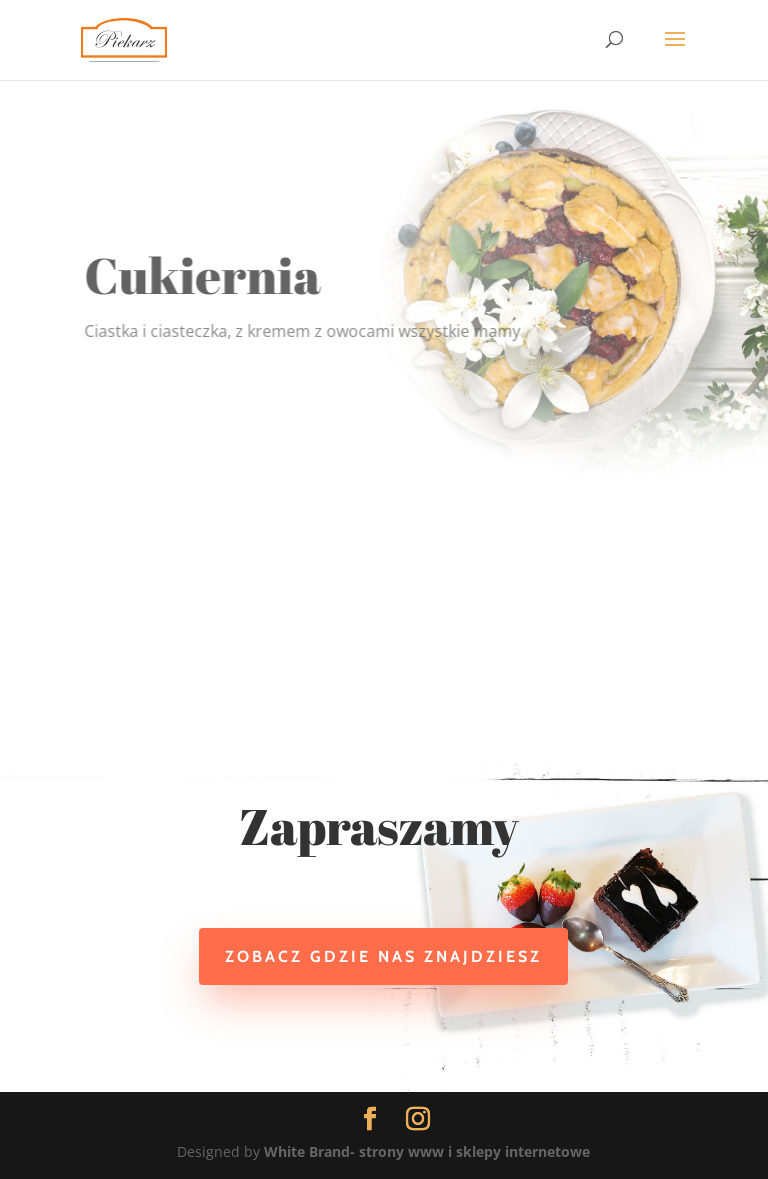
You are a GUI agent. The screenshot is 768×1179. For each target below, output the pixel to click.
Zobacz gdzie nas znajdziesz (383, 956)
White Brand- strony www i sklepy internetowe (427, 1151)
